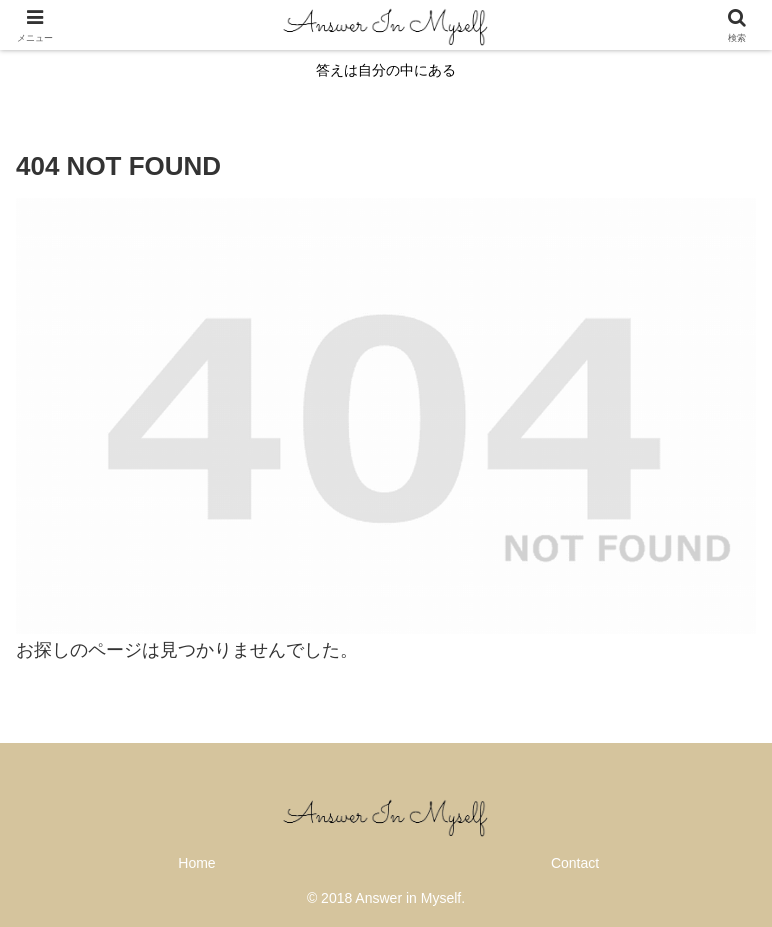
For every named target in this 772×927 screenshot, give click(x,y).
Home (196, 863)
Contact (575, 863)
